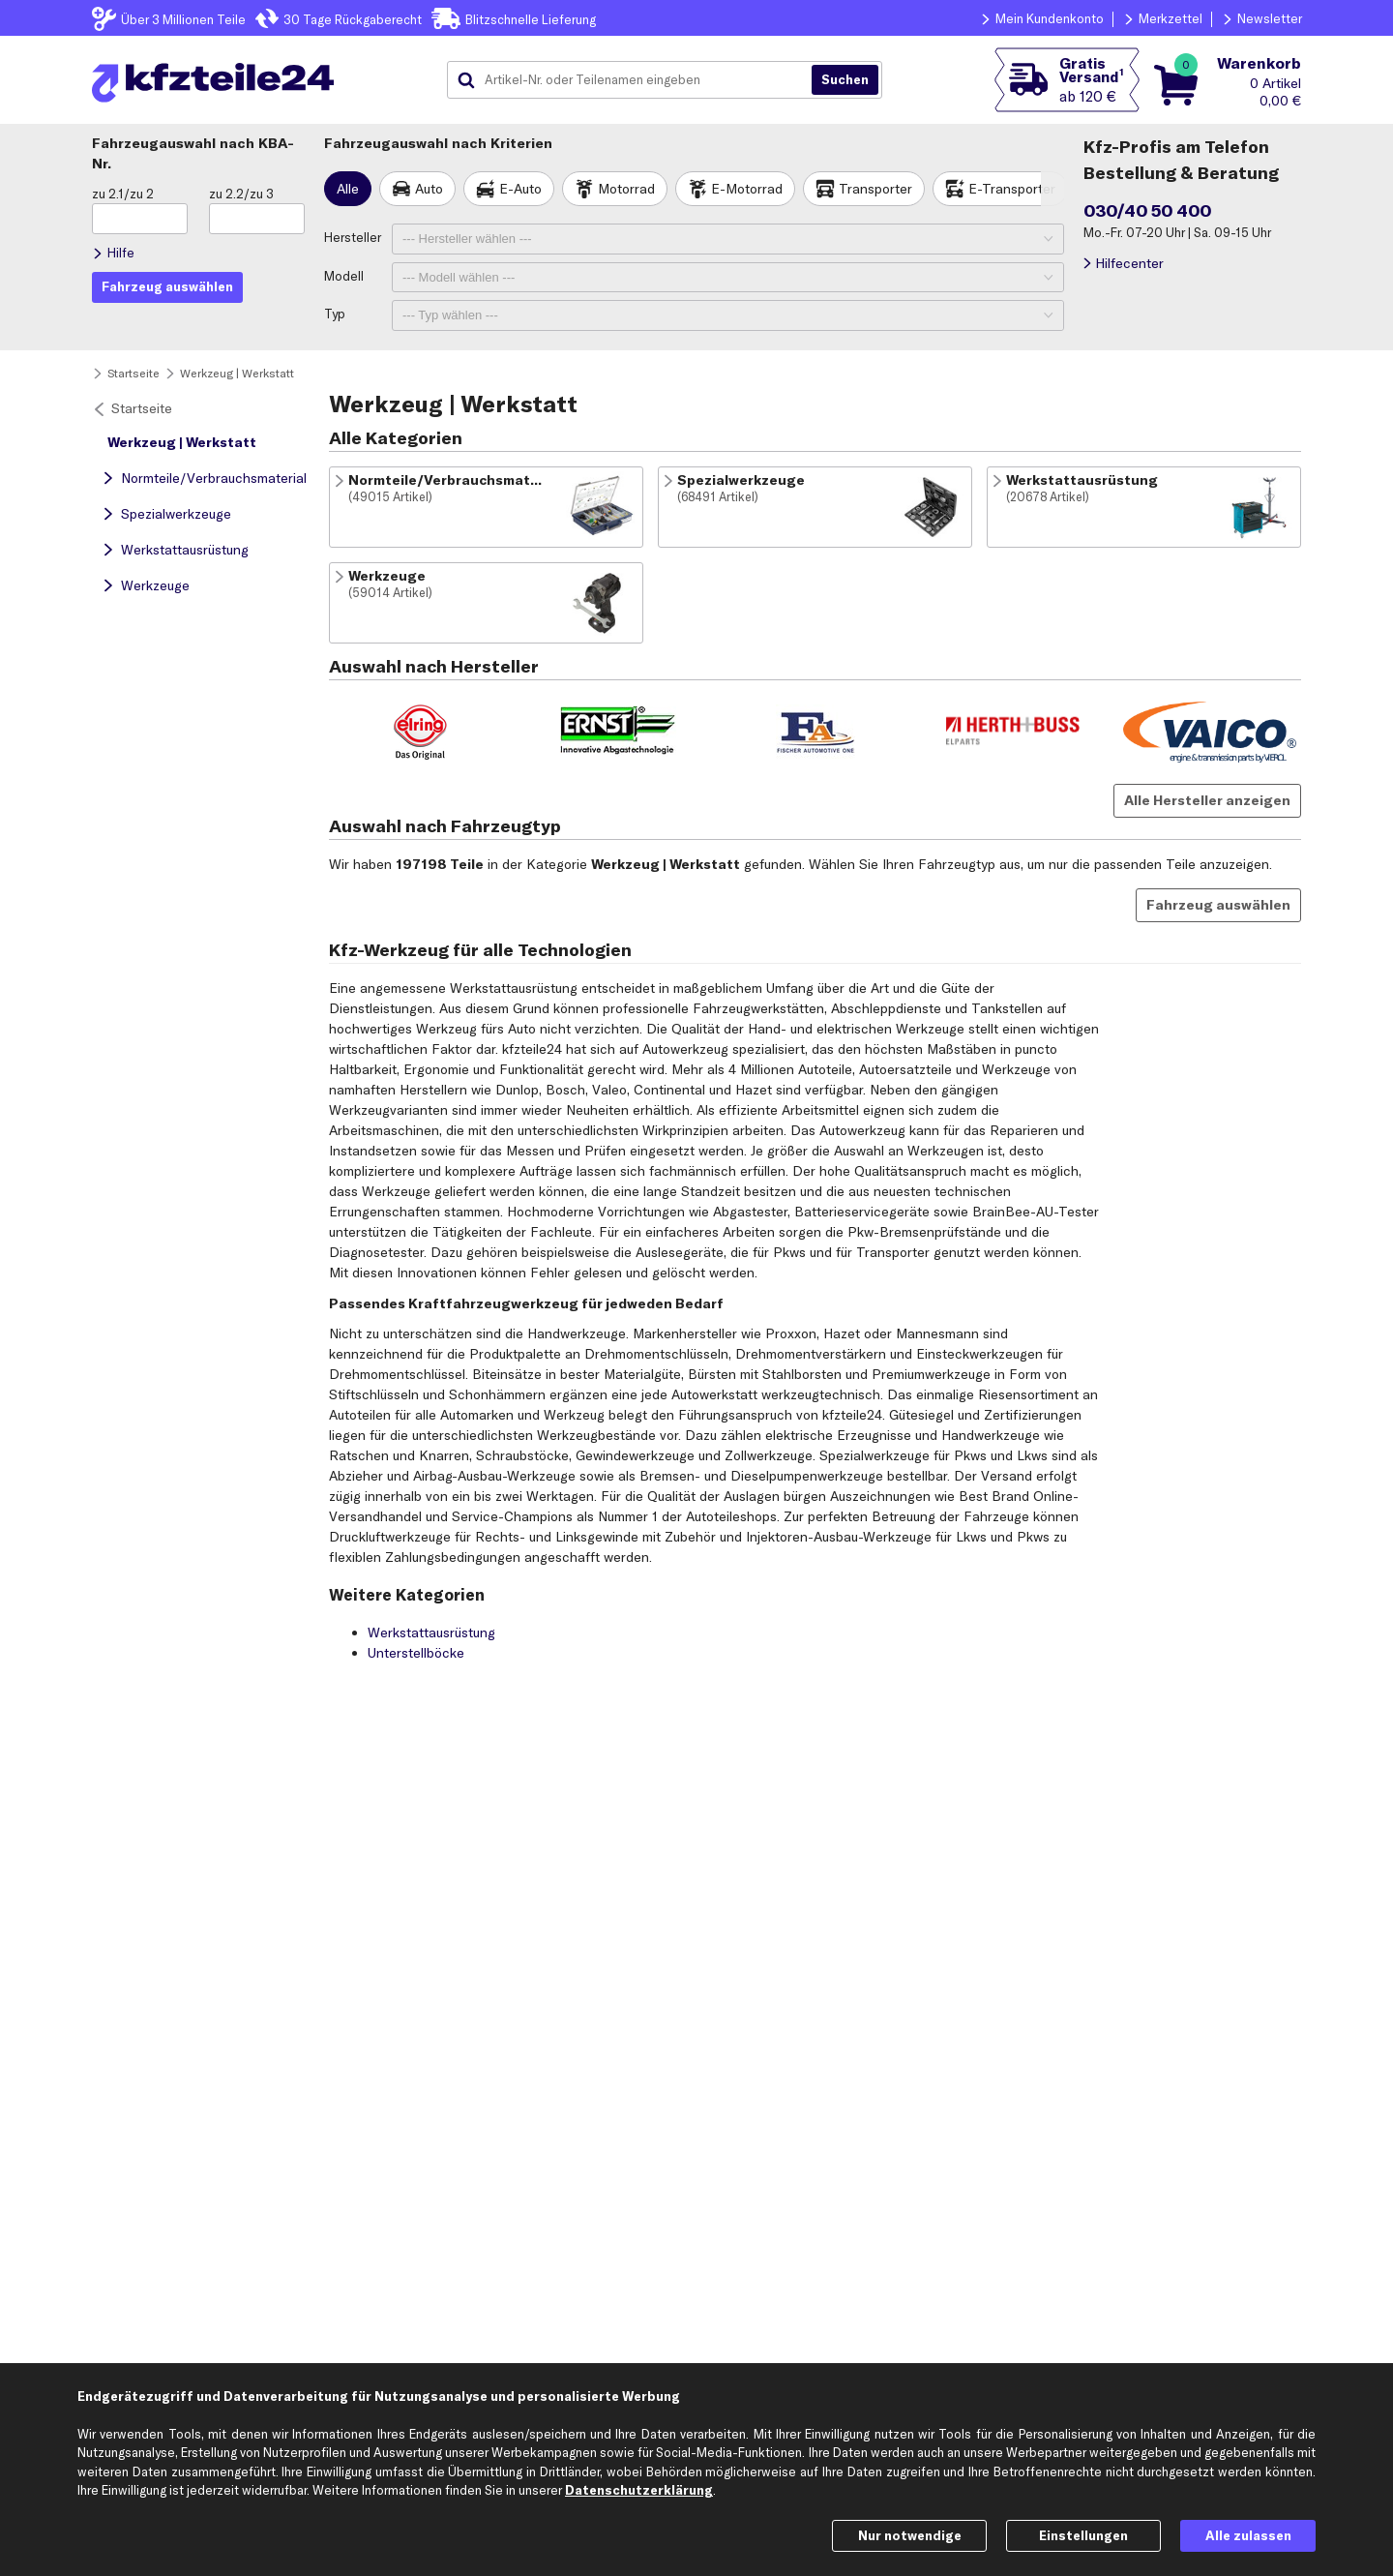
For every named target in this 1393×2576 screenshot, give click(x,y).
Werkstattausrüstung (185, 549)
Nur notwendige (910, 2535)
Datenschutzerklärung (639, 2490)
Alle (348, 188)
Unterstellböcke (416, 1653)
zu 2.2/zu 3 (241, 193)
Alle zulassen (1248, 2535)
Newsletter (1269, 18)
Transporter (875, 188)
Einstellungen (1083, 2535)
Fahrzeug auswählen (1218, 905)
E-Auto (520, 188)
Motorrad (626, 188)
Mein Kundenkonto (1049, 18)
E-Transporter (1011, 188)
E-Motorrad (747, 188)
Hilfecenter (1129, 263)
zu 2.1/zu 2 (123, 193)
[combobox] (636, 80)
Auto (429, 188)
